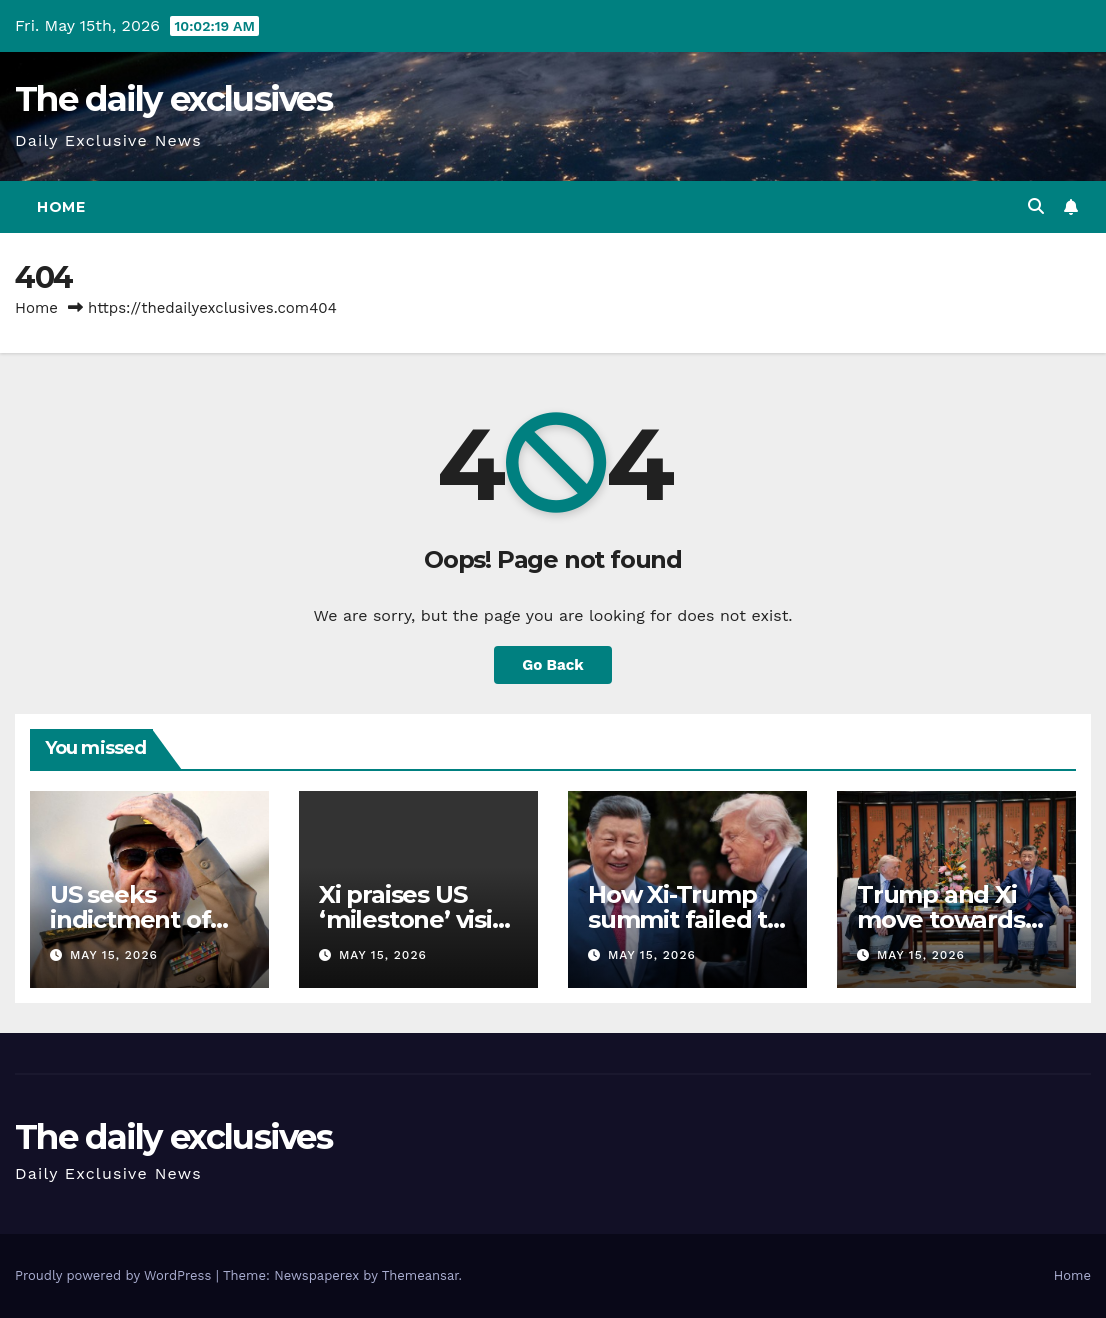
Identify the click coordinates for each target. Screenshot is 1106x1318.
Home (61, 207)
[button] (1036, 206)
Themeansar (420, 1275)
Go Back (553, 665)
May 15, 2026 (114, 955)
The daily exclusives (173, 99)
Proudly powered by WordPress (115, 1275)
